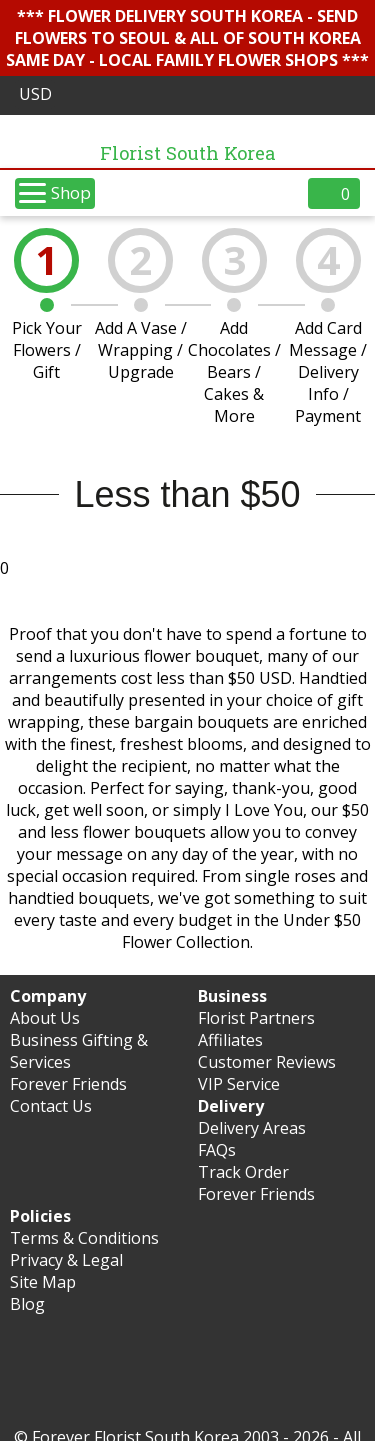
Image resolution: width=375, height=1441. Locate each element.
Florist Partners (256, 1018)
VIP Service (239, 1084)
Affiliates (230, 1040)
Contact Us (51, 1106)
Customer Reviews (267, 1062)
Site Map (43, 1282)
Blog (27, 1304)
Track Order (243, 1172)
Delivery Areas (252, 1128)
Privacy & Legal (66, 1260)
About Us (45, 1018)
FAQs (217, 1150)
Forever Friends (68, 1084)
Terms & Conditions (84, 1238)
